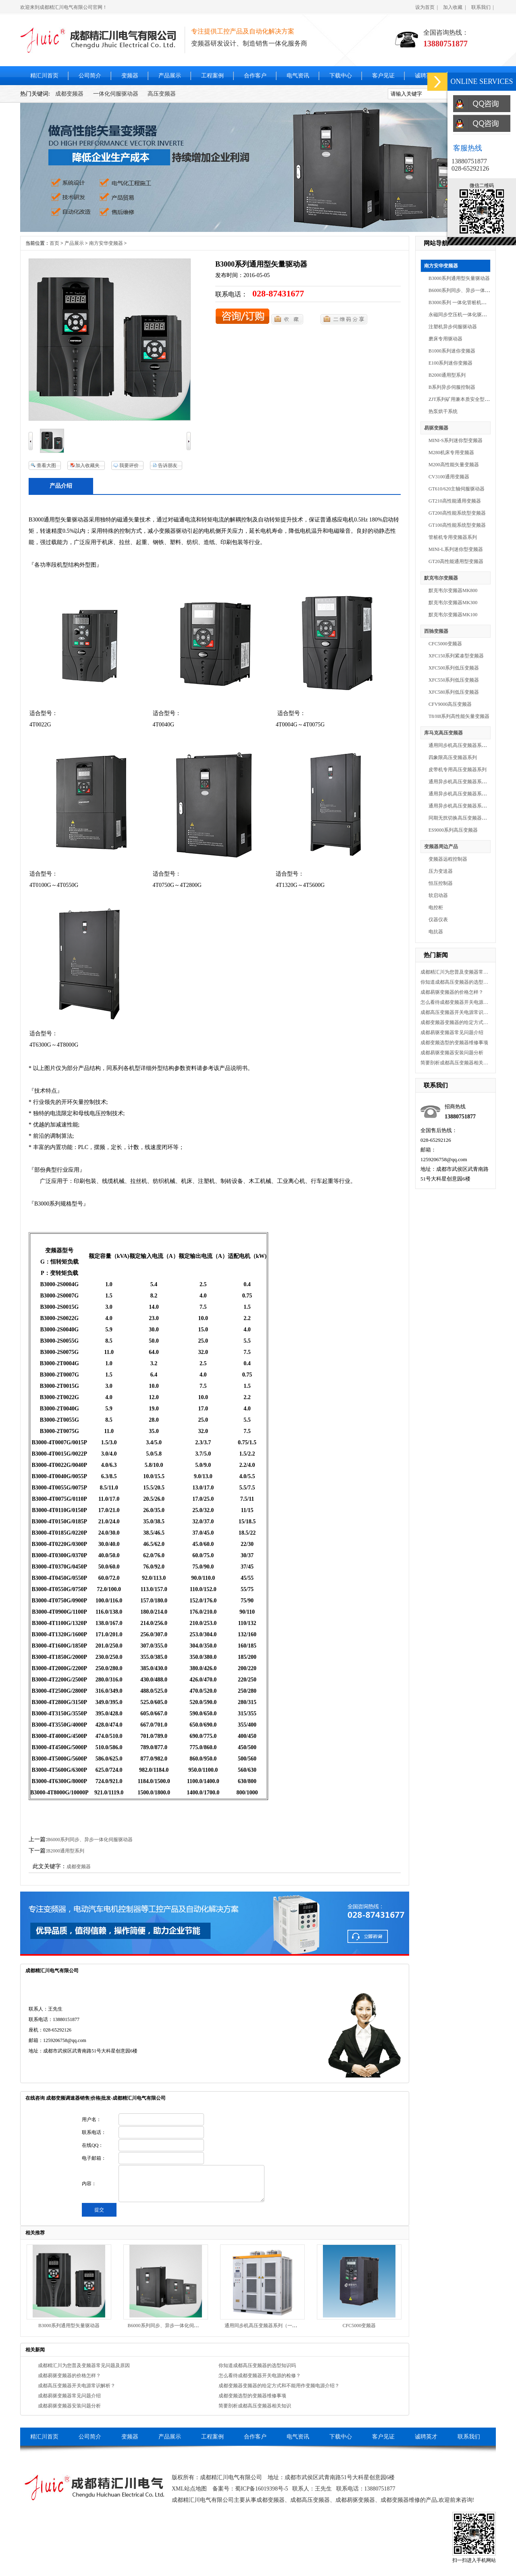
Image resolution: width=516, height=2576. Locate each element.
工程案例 (212, 76)
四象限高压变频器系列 (453, 757)
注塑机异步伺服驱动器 (453, 327)
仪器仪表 (438, 919)
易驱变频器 (436, 428)
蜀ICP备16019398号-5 (261, 2489)
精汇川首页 (44, 76)
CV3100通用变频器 (449, 477)
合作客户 (255, 76)
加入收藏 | (454, 7)
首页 (54, 243)
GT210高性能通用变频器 (455, 501)
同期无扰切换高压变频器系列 (460, 818)
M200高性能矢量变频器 (454, 464)
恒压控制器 (441, 883)
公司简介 (90, 76)
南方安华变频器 (441, 266)
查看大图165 (42, 466)
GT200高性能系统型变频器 (457, 513)
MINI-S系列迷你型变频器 (456, 440)
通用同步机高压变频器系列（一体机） (470, 745)
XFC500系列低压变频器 (454, 668)
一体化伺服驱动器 (115, 94)
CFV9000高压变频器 (450, 704)
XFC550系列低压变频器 (454, 680)
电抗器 (436, 931)
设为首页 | (426, 7)
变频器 (129, 76)
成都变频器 (69, 94)
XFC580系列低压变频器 (454, 692)
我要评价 (129, 465)
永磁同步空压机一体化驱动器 (460, 314)
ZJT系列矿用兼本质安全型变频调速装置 (471, 399)
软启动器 (438, 895)
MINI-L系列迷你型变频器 (456, 549)
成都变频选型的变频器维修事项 (454, 1042)
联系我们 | (482, 7)
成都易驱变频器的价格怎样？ (451, 992)
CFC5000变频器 (445, 644)
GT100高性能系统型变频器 (457, 525)
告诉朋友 (167, 465)
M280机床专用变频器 (451, 452)
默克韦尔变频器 (441, 578)
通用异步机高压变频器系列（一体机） (470, 806)
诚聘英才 (426, 76)
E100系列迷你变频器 (450, 363)
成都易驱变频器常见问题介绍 (451, 1032)
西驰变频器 (436, 631)
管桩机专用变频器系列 (453, 537)
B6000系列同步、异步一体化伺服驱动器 (471, 290)
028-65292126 (470, 168)
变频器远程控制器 (448, 859)
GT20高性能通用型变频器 (456, 561)
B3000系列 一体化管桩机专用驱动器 (467, 302)
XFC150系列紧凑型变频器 (456, 656)
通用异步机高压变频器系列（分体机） (470, 781)
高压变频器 (162, 94)
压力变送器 (441, 871)
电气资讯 (298, 76)
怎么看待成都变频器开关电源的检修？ (454, 1002)
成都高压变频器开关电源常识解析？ (454, 1012)
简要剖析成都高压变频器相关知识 (454, 1063)
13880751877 (469, 161)
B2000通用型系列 (447, 375)
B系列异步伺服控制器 (452, 387)
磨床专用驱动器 (445, 339)
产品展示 (169, 76)
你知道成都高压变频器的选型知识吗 (454, 982)
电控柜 (436, 907)
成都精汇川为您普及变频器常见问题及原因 (454, 972)
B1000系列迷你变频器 (452, 351)
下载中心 (340, 76)
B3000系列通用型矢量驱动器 (459, 278)
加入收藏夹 (87, 465)
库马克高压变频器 (443, 733)
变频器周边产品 (441, 846)
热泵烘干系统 (443, 411)
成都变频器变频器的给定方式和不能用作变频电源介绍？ (454, 1022)
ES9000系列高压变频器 (453, 830)
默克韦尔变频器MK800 (453, 590)
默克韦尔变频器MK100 (453, 614)
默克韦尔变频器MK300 (453, 602)
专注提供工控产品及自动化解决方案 (242, 31)
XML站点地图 (189, 2489)
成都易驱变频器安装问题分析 (451, 1052)
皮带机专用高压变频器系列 (458, 769)
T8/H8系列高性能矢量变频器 (459, 716)
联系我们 (469, 2437)
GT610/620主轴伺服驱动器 (457, 489)
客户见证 (383, 76)
